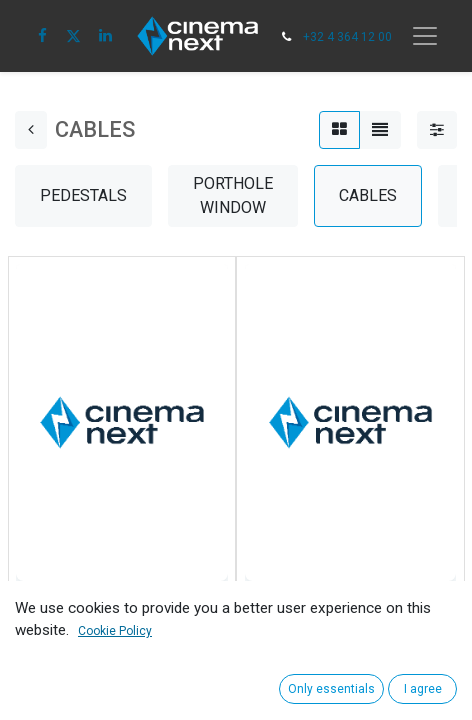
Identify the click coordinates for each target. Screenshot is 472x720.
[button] (37, 663)
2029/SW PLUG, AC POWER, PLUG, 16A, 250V (117, 616)
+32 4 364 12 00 (347, 37)
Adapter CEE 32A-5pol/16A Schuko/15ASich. (342, 616)
